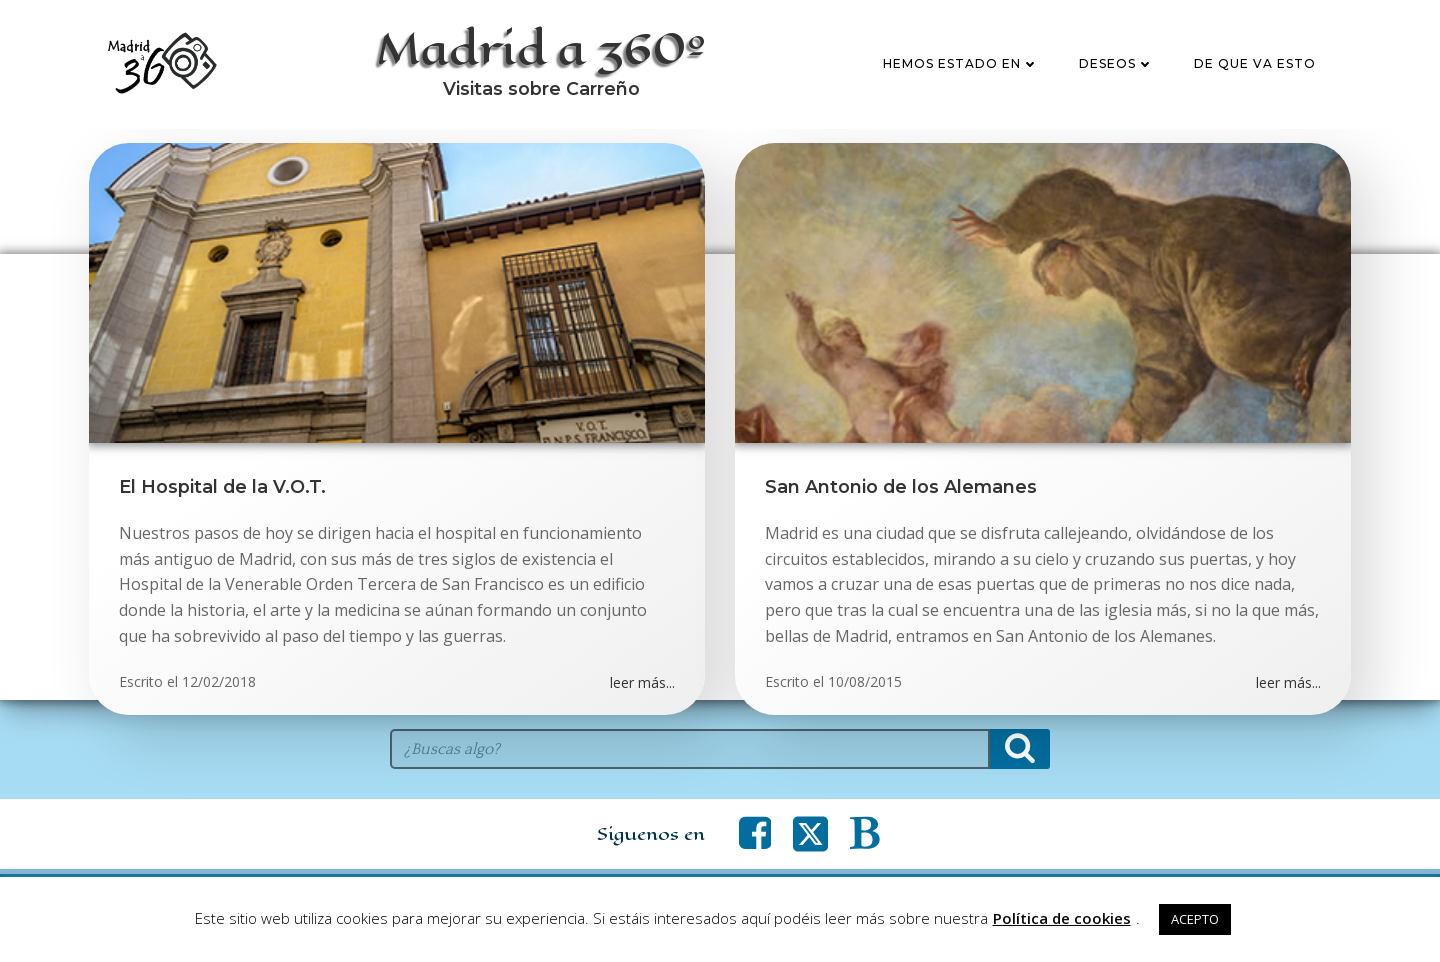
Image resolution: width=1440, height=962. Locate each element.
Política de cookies (1062, 918)
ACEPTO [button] (1195, 919)
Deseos (1116, 63)
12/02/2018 (219, 681)
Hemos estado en (961, 63)
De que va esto (1255, 63)
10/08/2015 (865, 681)
